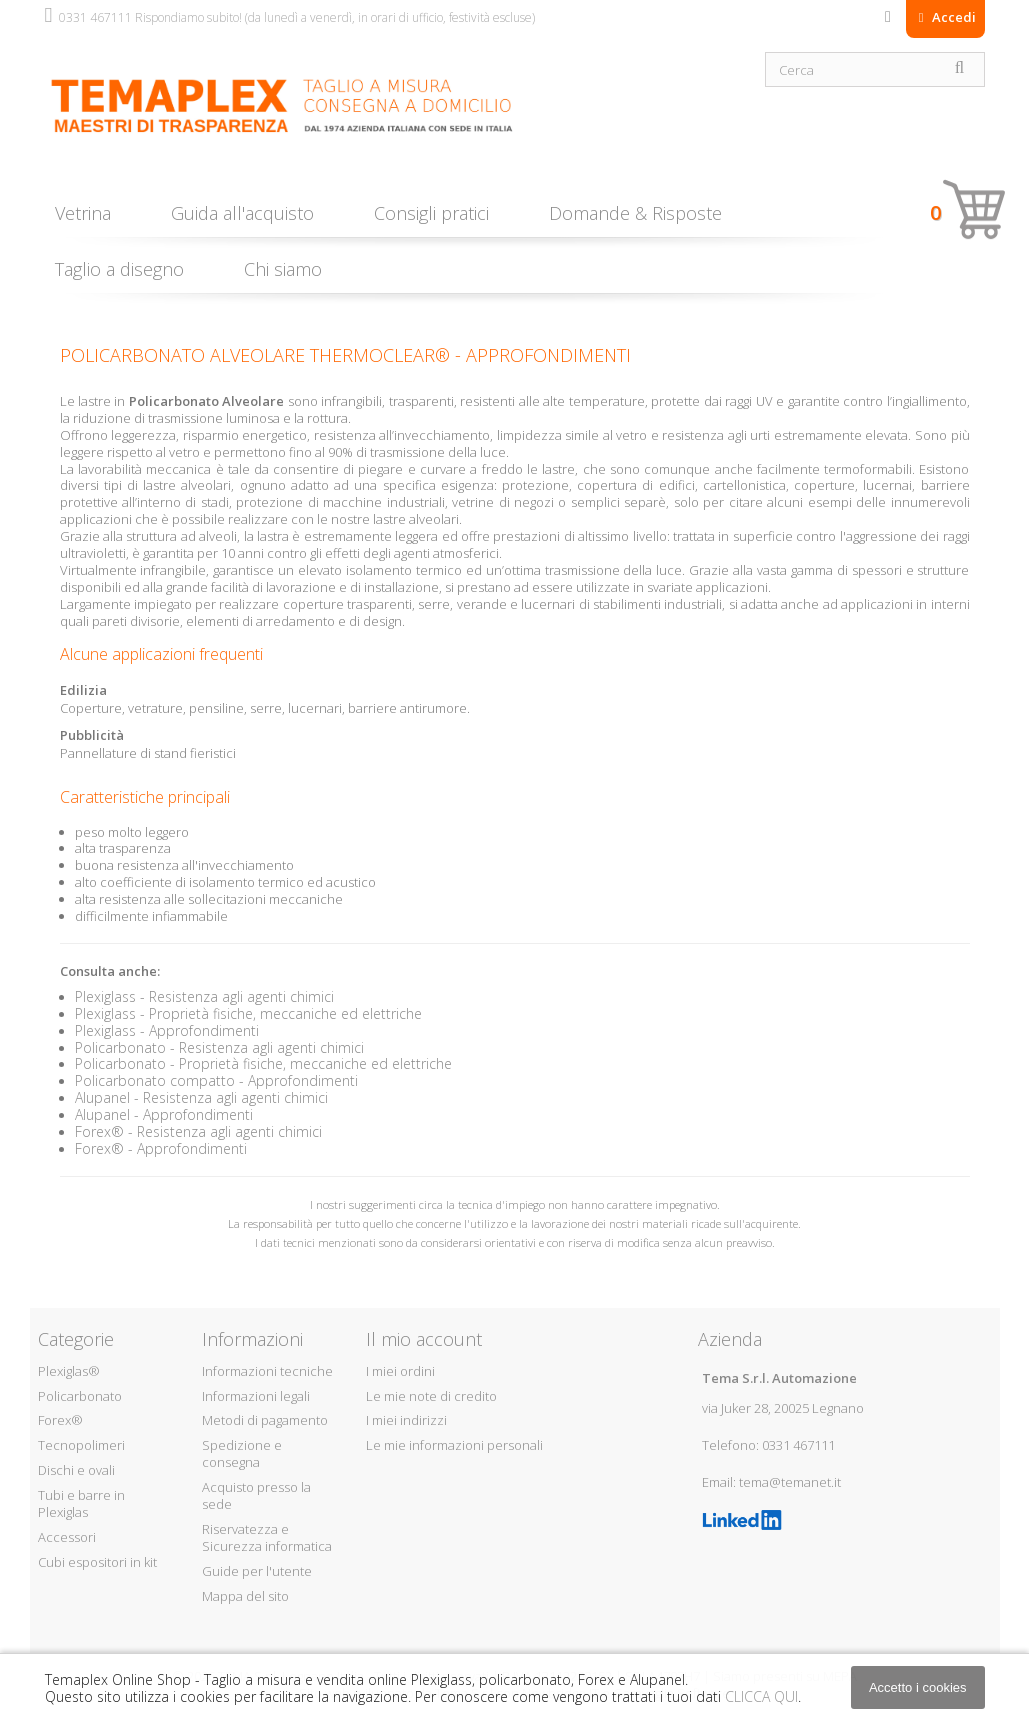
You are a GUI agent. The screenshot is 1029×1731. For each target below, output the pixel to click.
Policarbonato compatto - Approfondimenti (216, 1080)
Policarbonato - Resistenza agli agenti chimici (219, 1047)
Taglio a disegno (119, 269)
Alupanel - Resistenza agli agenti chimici (201, 1097)
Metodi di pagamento (265, 1420)
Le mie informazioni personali (454, 1445)
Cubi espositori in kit (97, 1562)
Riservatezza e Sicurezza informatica (267, 1537)
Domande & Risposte (635, 213)
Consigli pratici (431, 213)
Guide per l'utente (257, 1571)
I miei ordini (400, 1371)
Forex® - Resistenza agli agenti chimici (198, 1131)
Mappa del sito (245, 1596)
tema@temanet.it (790, 1482)
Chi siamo (283, 269)
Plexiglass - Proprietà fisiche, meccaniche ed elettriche (248, 1013)
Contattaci (888, 21)
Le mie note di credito (431, 1396)
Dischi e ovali (76, 1470)
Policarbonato (80, 1396)
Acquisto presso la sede (256, 1495)
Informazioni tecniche (267, 1371)
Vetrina (83, 213)
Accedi (952, 17)
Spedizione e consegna (242, 1453)
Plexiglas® (69, 1371)
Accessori (67, 1537)
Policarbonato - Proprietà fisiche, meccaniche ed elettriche (263, 1063)
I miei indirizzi (406, 1420)
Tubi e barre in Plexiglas (81, 1503)
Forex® (60, 1420)
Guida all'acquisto (242, 213)
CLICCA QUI (761, 1696)
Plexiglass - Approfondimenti (167, 1030)
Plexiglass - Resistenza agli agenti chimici (204, 996)
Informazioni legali (256, 1396)
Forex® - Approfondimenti (161, 1148)
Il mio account (424, 1339)
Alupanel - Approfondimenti (164, 1114)
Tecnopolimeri (81, 1445)
